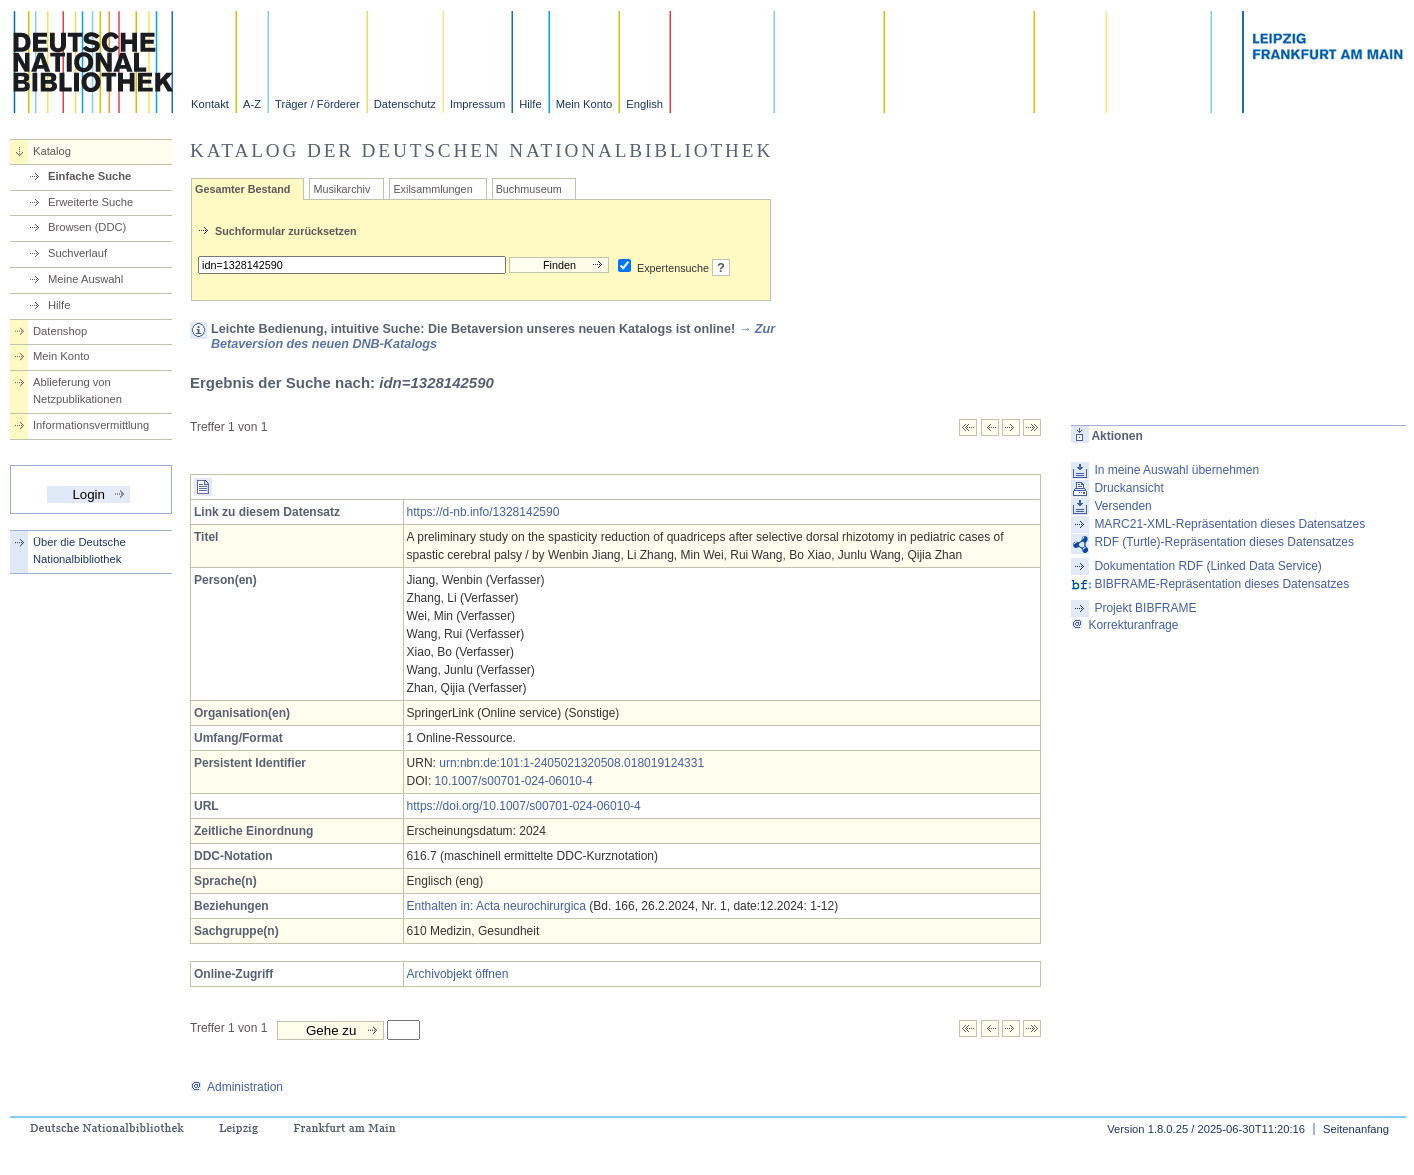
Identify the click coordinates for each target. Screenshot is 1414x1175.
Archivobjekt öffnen (458, 974)
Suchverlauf (77, 253)
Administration (236, 1087)
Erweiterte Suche (90, 202)
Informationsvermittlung (91, 425)
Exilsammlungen (432, 189)
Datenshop (60, 331)
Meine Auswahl (85, 279)
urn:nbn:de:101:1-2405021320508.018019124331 (571, 763)
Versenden (1122, 506)
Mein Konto (584, 104)
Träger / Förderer (317, 104)
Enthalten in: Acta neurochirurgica (496, 906)
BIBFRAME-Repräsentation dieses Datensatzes (1221, 584)
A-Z (252, 104)
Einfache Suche (89, 176)
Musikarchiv (341, 189)
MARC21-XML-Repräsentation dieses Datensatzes (1229, 524)
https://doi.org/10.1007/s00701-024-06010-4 (524, 806)
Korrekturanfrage (1124, 625)
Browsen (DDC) (87, 227)
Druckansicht (1128, 488)
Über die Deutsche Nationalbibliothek (79, 550)
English (644, 104)
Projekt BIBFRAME (1145, 608)
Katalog (52, 151)
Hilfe (530, 104)
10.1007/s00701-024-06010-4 (514, 781)
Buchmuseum (529, 189)
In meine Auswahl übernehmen (1176, 470)
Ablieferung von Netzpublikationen (77, 390)
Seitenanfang (1356, 1129)
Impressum (477, 104)
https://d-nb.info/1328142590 (483, 512)
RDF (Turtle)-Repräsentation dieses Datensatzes (1224, 542)
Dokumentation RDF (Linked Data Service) (1207, 566)
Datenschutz (405, 104)
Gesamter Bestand (242, 189)
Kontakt (210, 104)
